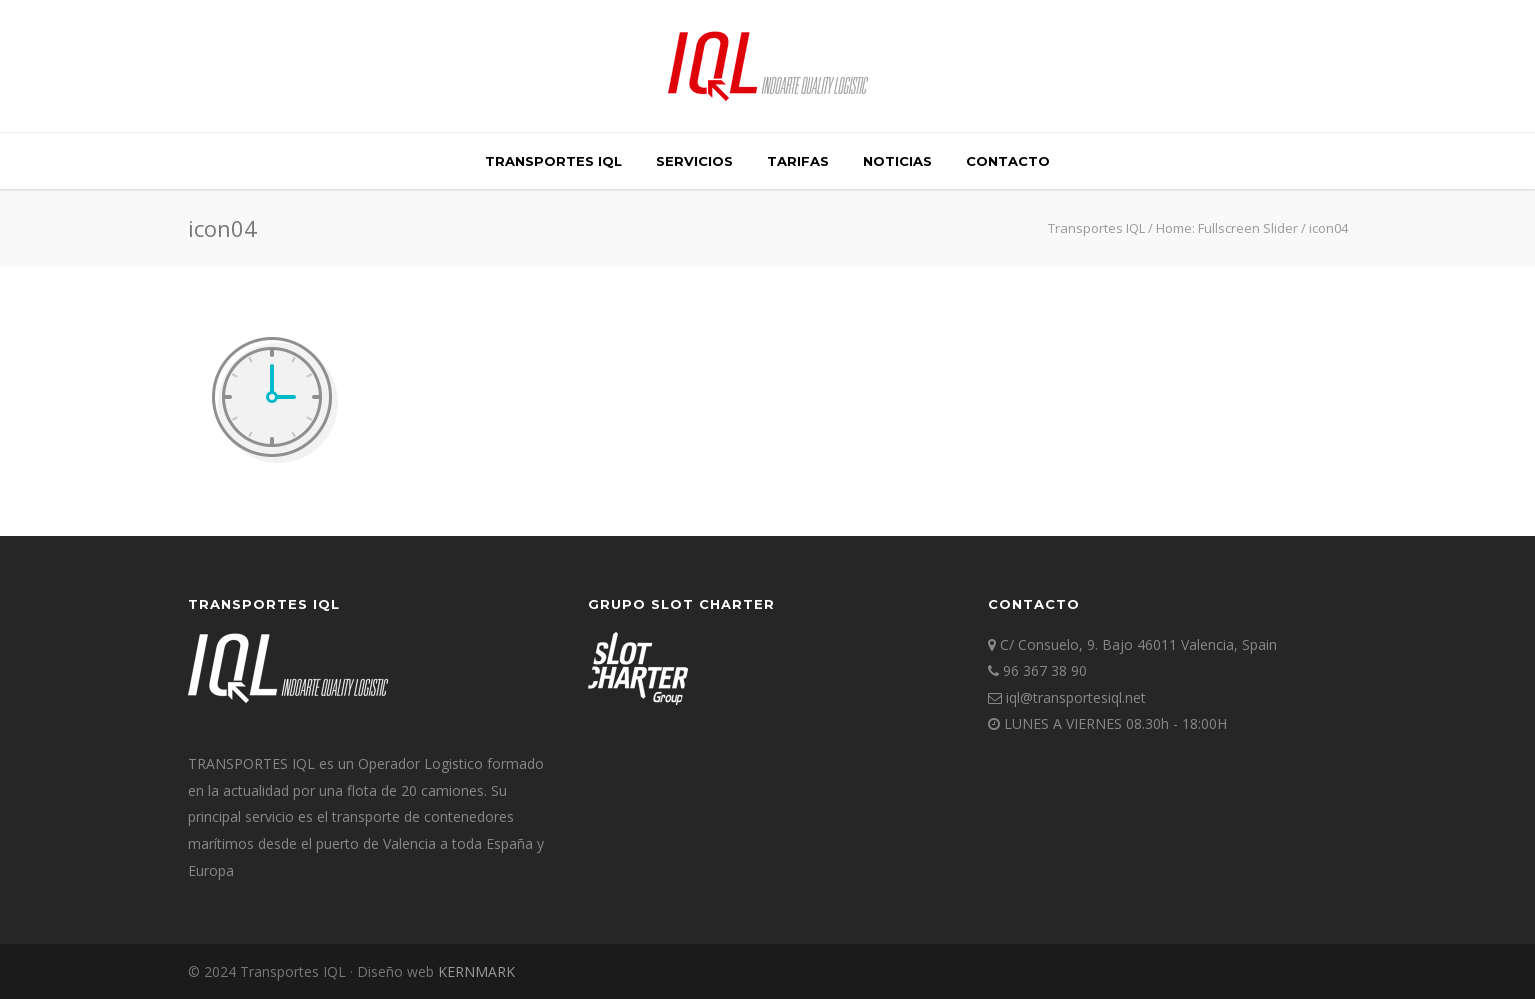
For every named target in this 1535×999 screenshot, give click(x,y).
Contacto (1008, 161)
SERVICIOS (694, 161)
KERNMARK (476, 971)
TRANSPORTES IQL (553, 161)
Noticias (897, 161)
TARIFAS (798, 161)
